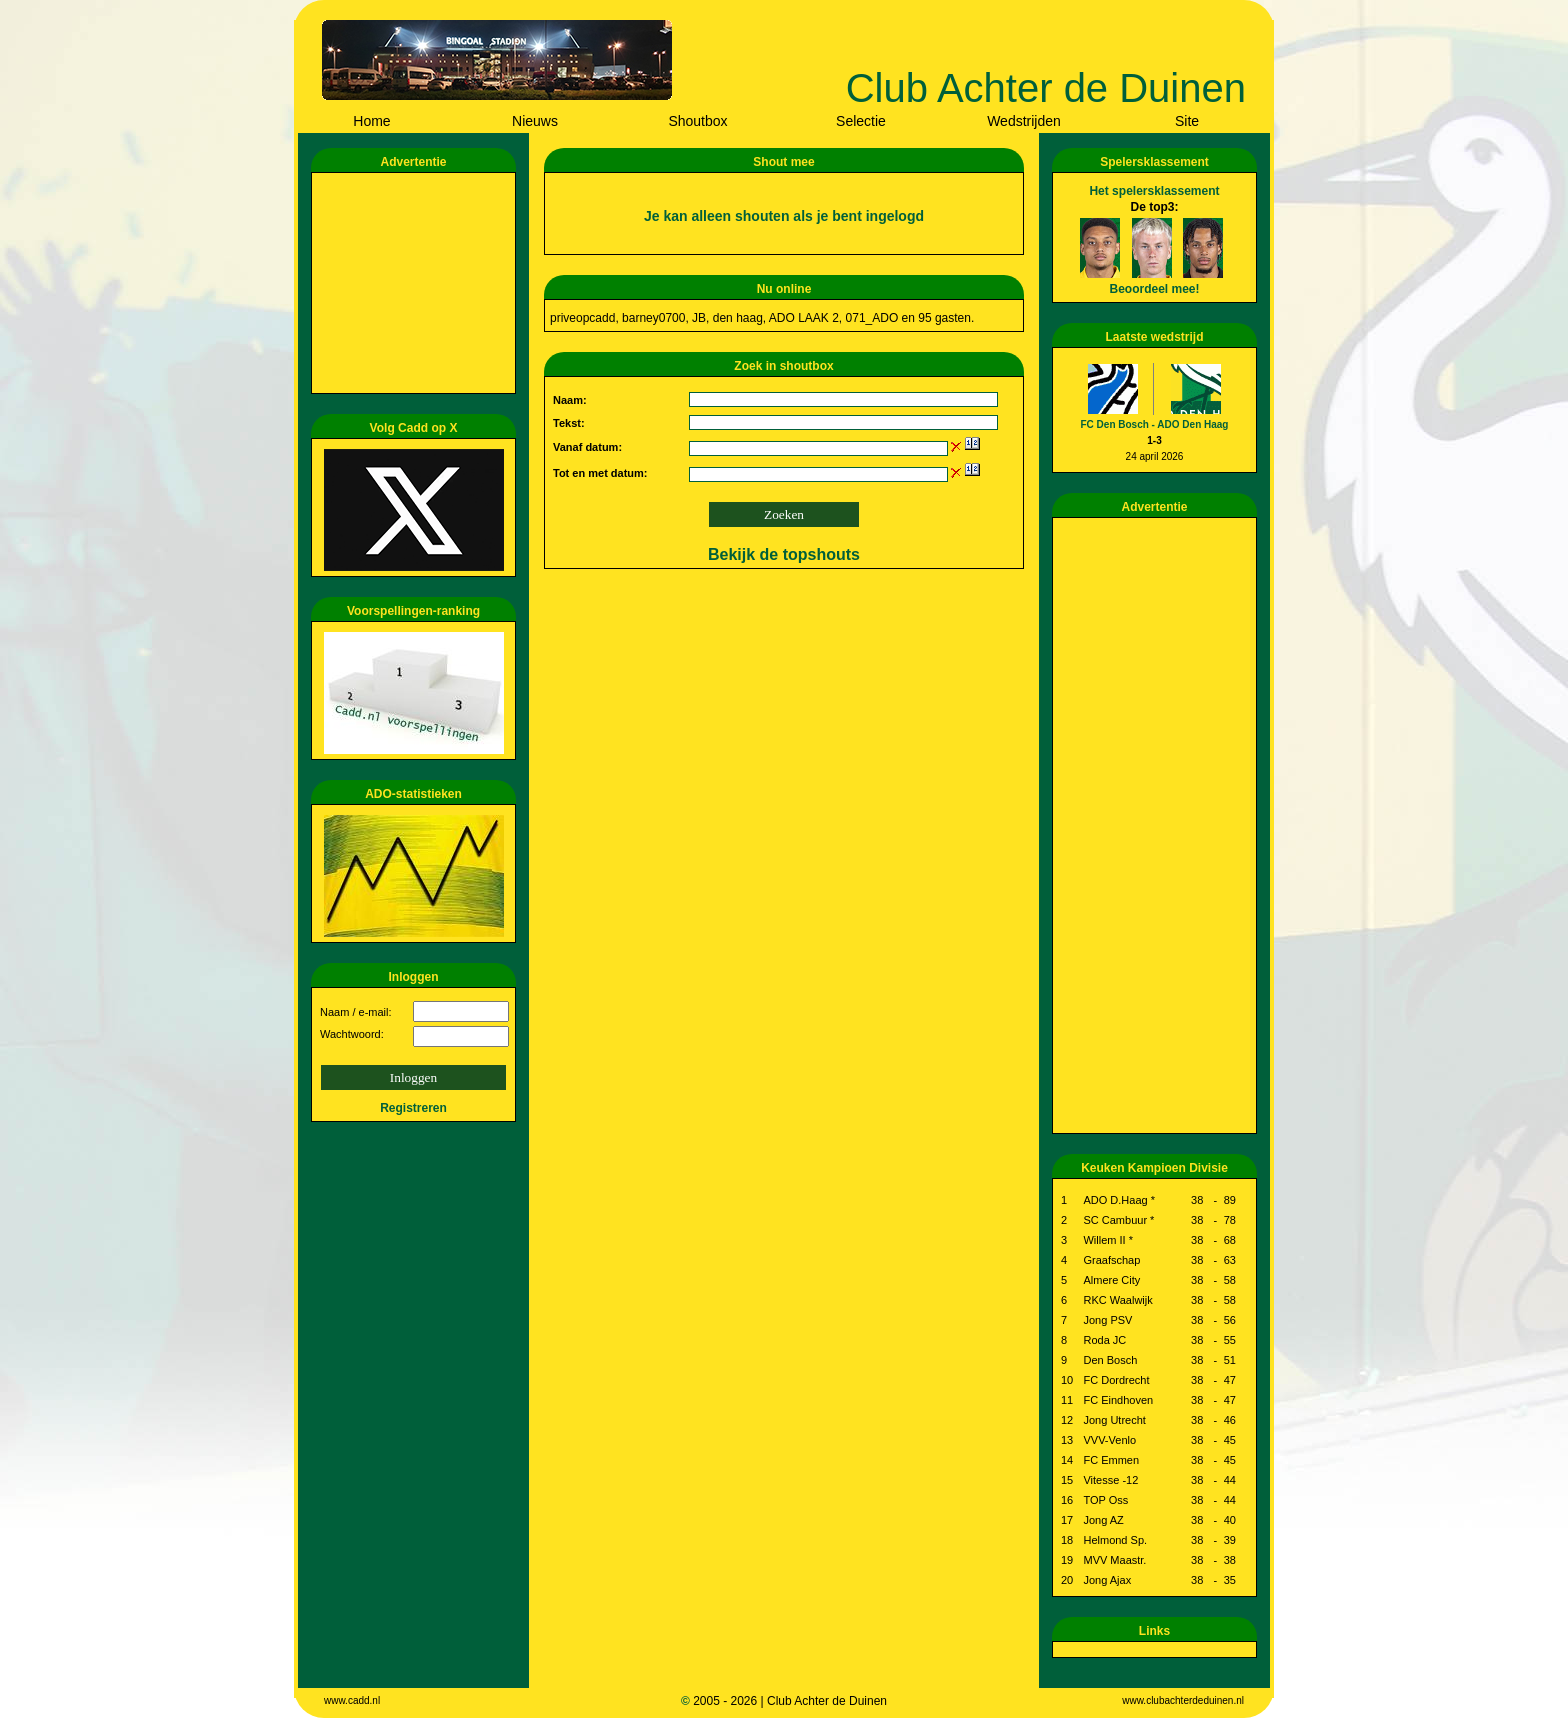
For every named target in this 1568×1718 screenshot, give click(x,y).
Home (371, 121)
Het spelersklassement (1154, 191)
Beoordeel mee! (1154, 289)
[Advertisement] (417, 283)
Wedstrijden (1024, 121)
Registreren (413, 1108)
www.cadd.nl (352, 1700)
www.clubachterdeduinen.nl (1183, 1700)
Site (1187, 121)
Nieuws (535, 121)
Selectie (861, 121)
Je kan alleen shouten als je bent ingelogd (784, 216)
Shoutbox (697, 121)
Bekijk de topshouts (784, 554)
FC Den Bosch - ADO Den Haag (1155, 424)
